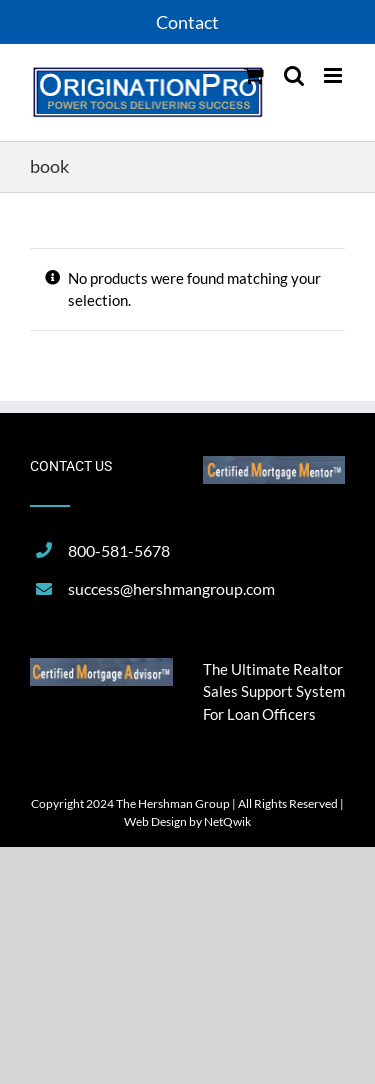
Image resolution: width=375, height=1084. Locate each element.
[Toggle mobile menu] (334, 75)
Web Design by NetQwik (187, 821)
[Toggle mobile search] (294, 75)
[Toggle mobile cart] (254, 75)
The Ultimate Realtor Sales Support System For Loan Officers (274, 691)
